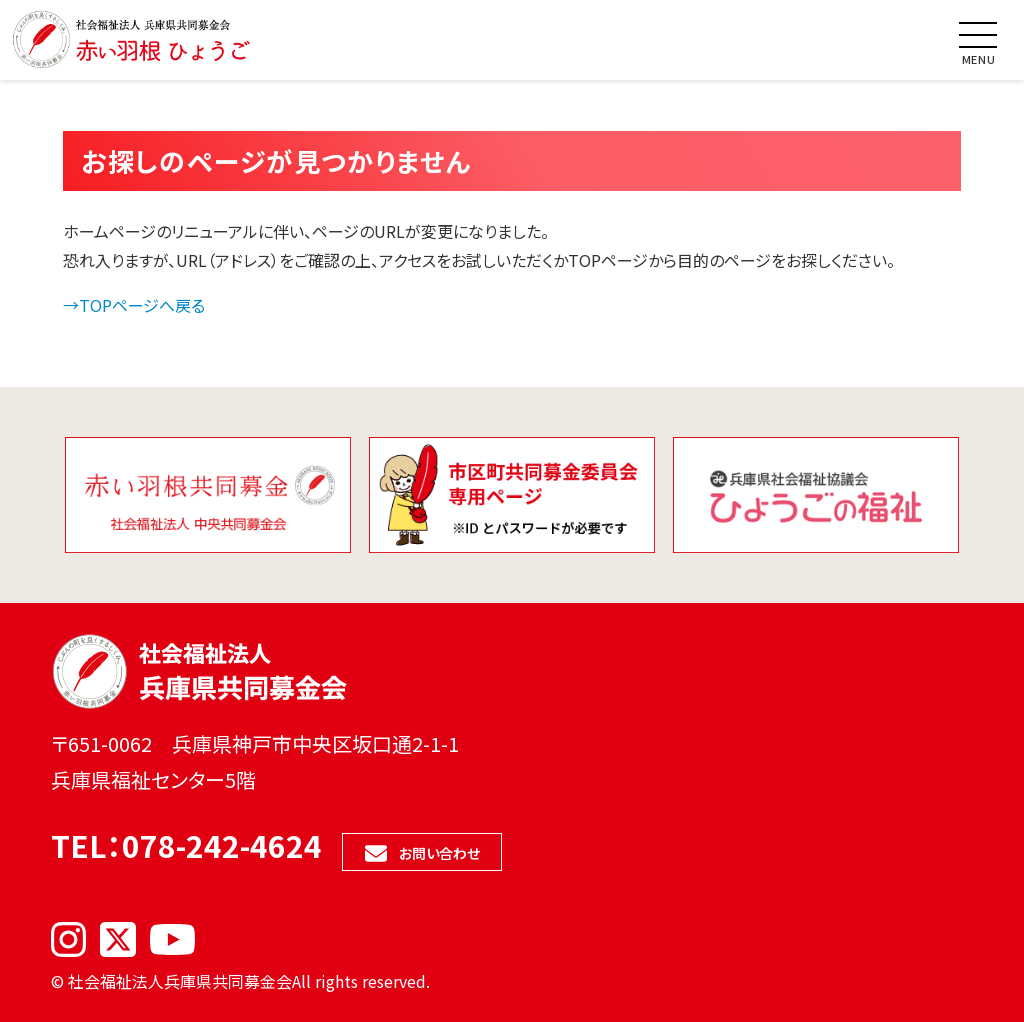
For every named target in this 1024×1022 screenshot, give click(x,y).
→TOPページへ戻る (134, 305)
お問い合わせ (439, 853)
